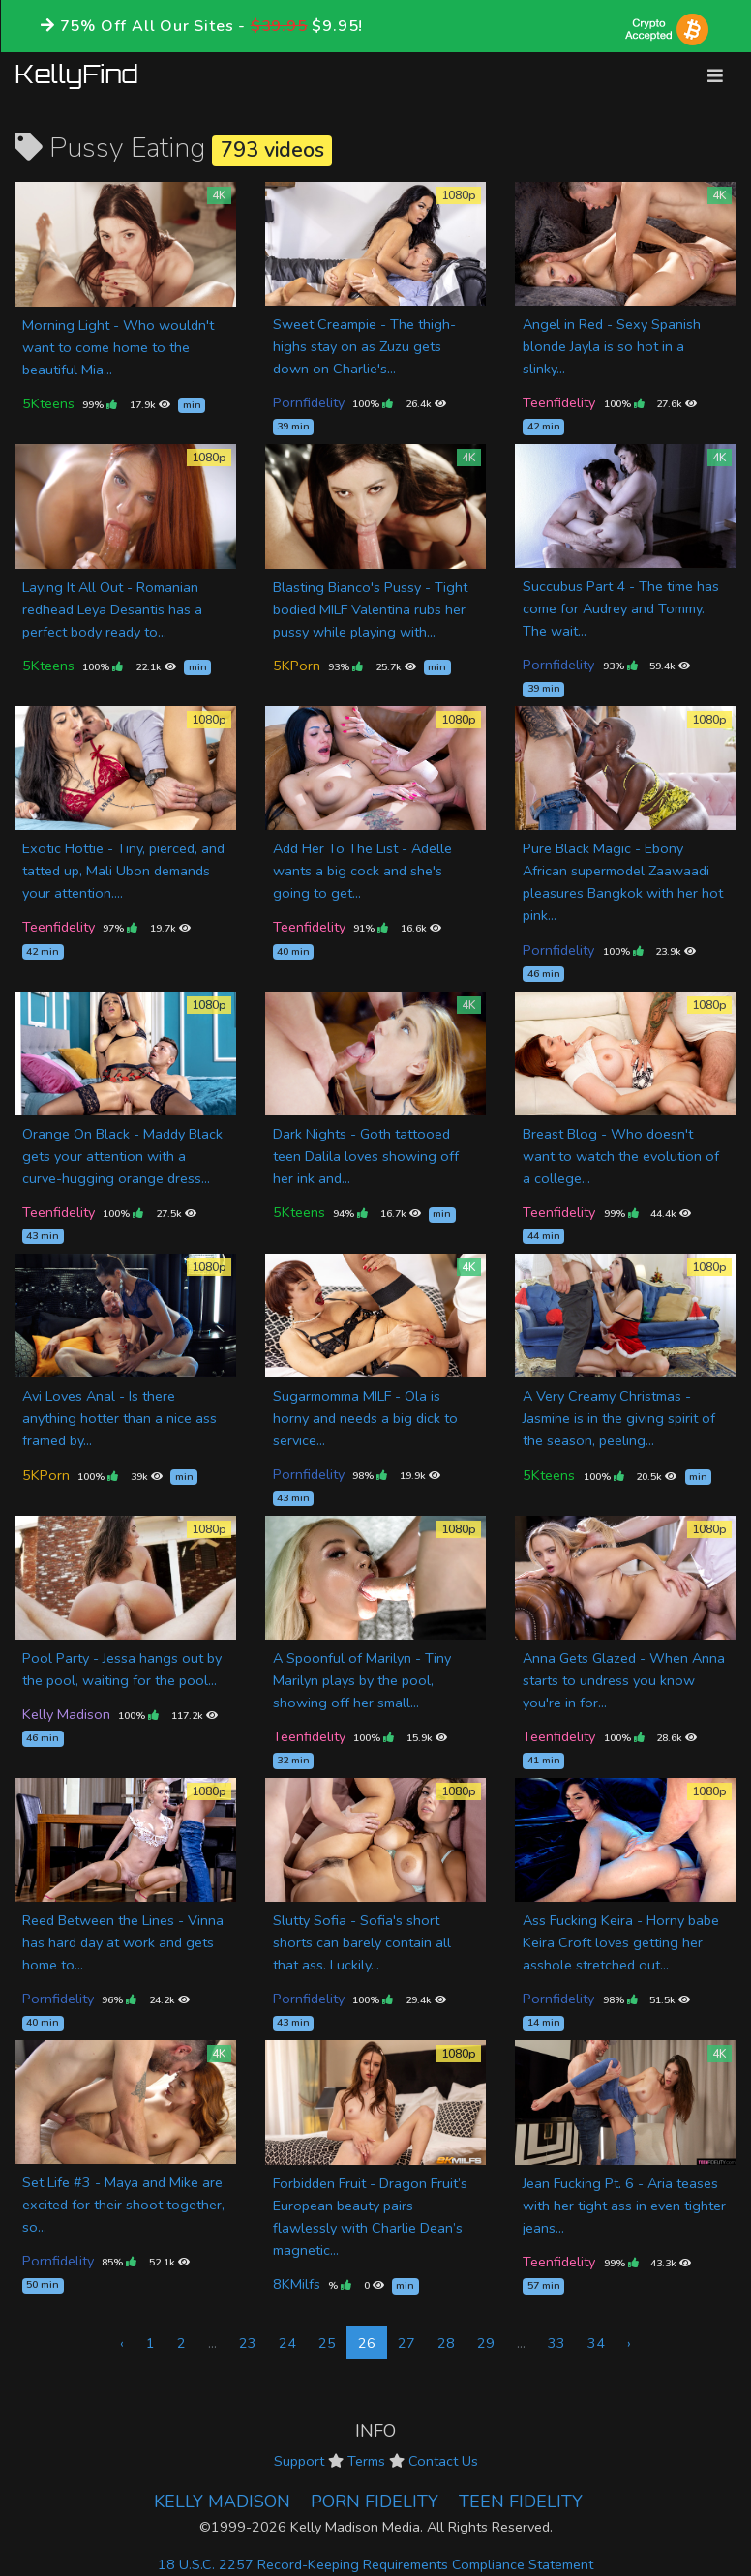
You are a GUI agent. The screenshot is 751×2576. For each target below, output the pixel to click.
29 (486, 2343)
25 (327, 2343)
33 (556, 2343)
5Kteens (48, 403)
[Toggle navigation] (715, 76)
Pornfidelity (309, 402)
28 (446, 2343)
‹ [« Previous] (122, 2343)
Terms (366, 2461)
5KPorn (296, 665)
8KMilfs (296, 2284)
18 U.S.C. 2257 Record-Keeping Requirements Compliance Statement (375, 2564)
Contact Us (443, 2461)
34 (596, 2343)
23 (247, 2343)
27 (406, 2343)
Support (299, 2461)
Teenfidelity (559, 402)
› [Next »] (629, 2343)
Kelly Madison (66, 1714)
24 (287, 2343)
